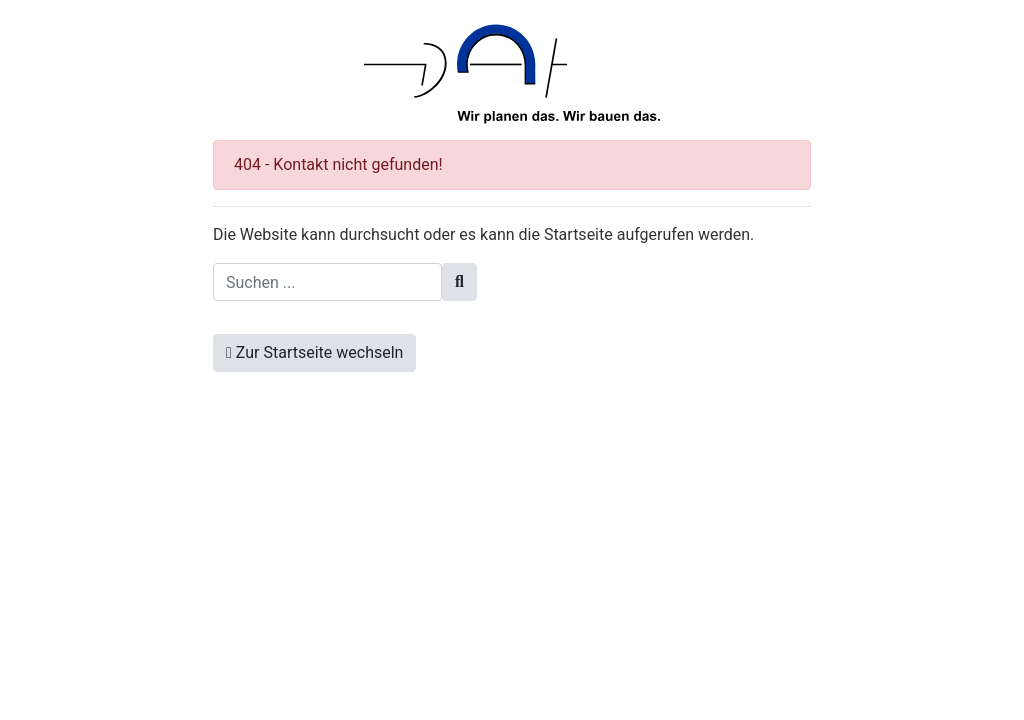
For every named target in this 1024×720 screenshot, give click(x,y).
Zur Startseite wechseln (314, 352)
